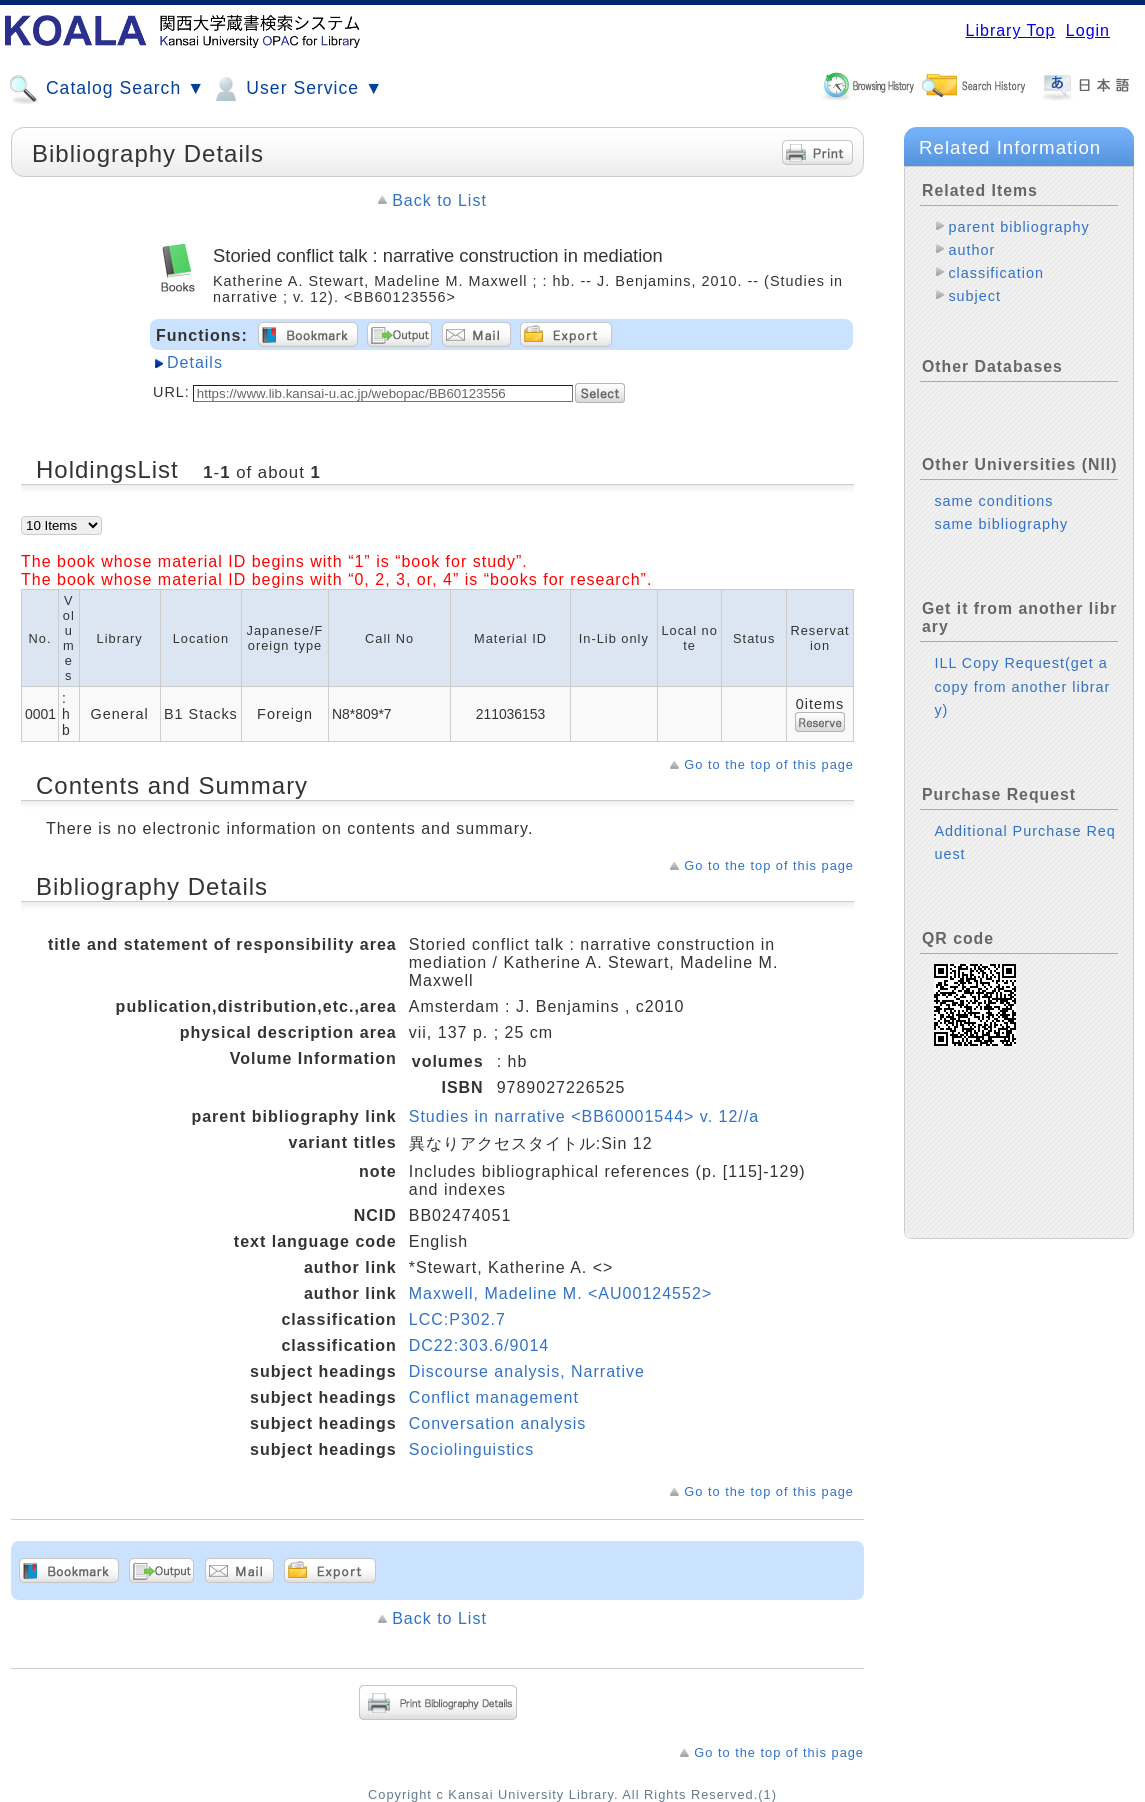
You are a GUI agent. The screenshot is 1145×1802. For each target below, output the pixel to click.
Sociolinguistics (471, 1449)
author (971, 250)
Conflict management (494, 1397)
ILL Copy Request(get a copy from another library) (1022, 686)
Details (195, 362)
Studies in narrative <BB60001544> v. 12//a (584, 1116)
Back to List (439, 200)
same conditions (993, 501)
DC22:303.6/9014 (479, 1345)
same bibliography (1001, 524)
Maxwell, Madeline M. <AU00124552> (560, 1293)
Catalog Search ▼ (106, 89)
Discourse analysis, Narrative (527, 1371)
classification (996, 273)
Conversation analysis (498, 1423)
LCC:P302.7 (457, 1319)
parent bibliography (1018, 227)
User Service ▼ (296, 89)
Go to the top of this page (769, 764)
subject (974, 296)
